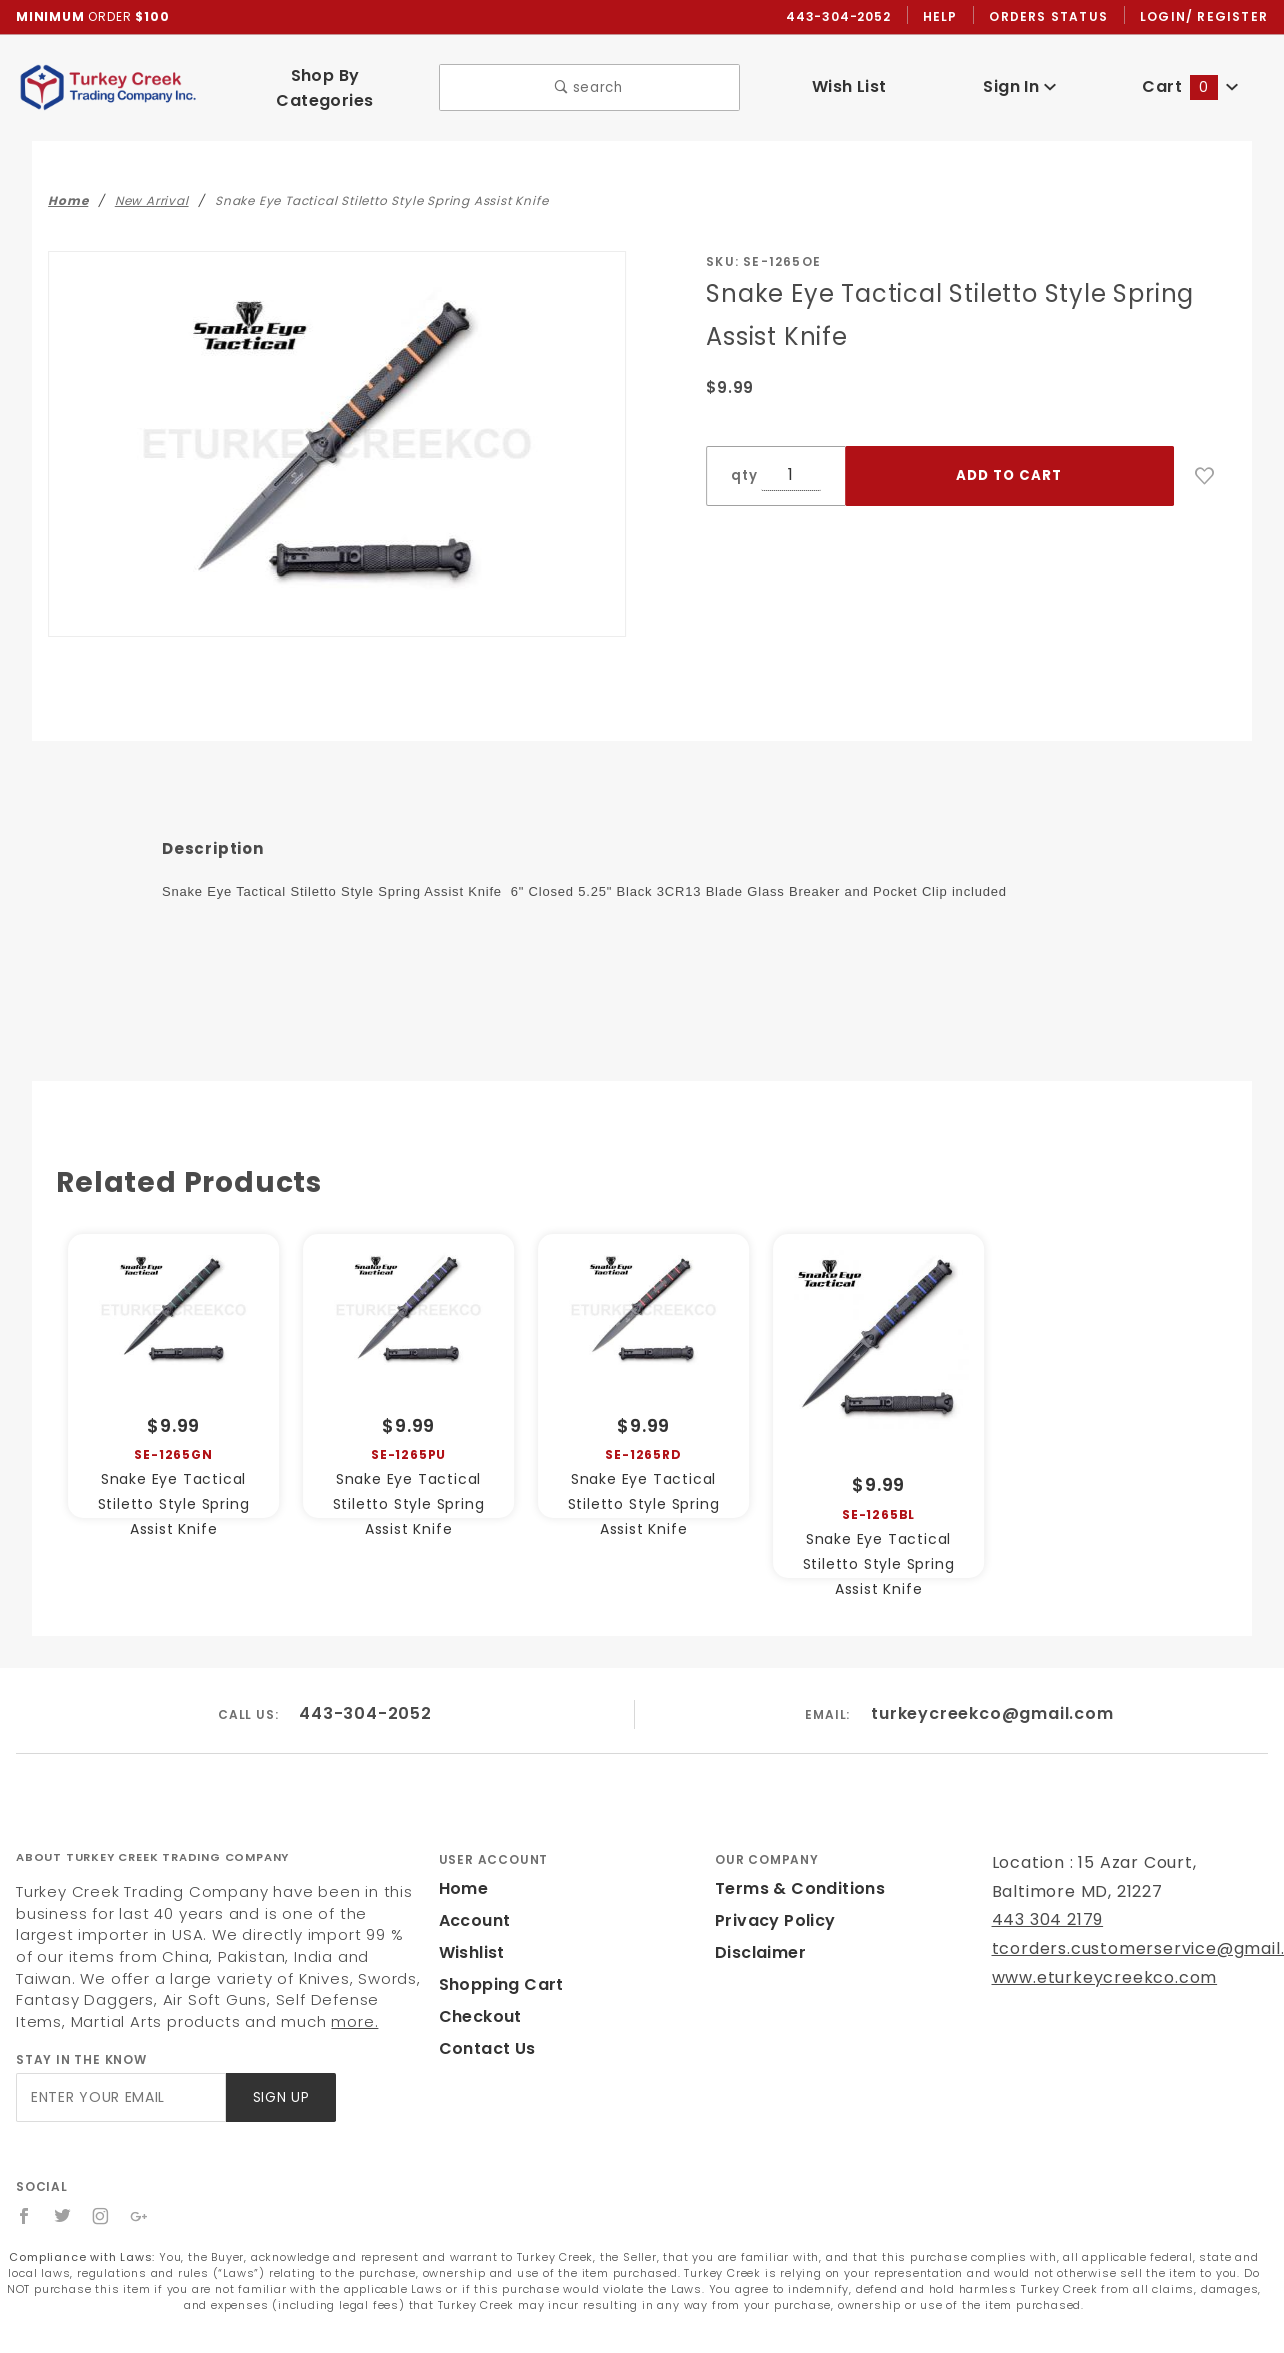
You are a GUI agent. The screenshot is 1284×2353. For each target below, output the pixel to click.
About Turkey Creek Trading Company (152, 1839)
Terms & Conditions (794, 1871)
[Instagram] (102, 2198)
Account (472, 1903)
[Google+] (140, 2198)
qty (742, 458)
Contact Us (483, 2031)
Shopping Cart (496, 1967)
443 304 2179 (1045, 1902)
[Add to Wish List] (1205, 459)
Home (462, 1871)
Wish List (849, 78)
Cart (1191, 78)
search (589, 79)
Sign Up (279, 2079)
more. (114, 2003)
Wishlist (471, 1935)
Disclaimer (757, 1935)
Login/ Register (1206, 17)
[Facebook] (24, 2198)
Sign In (1019, 78)
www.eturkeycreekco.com (1091, 1959)
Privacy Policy (772, 1903)
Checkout (477, 1999)
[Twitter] (63, 2198)
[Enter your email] (119, 2079)
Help (945, 17)
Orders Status (1053, 17)
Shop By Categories (324, 78)
